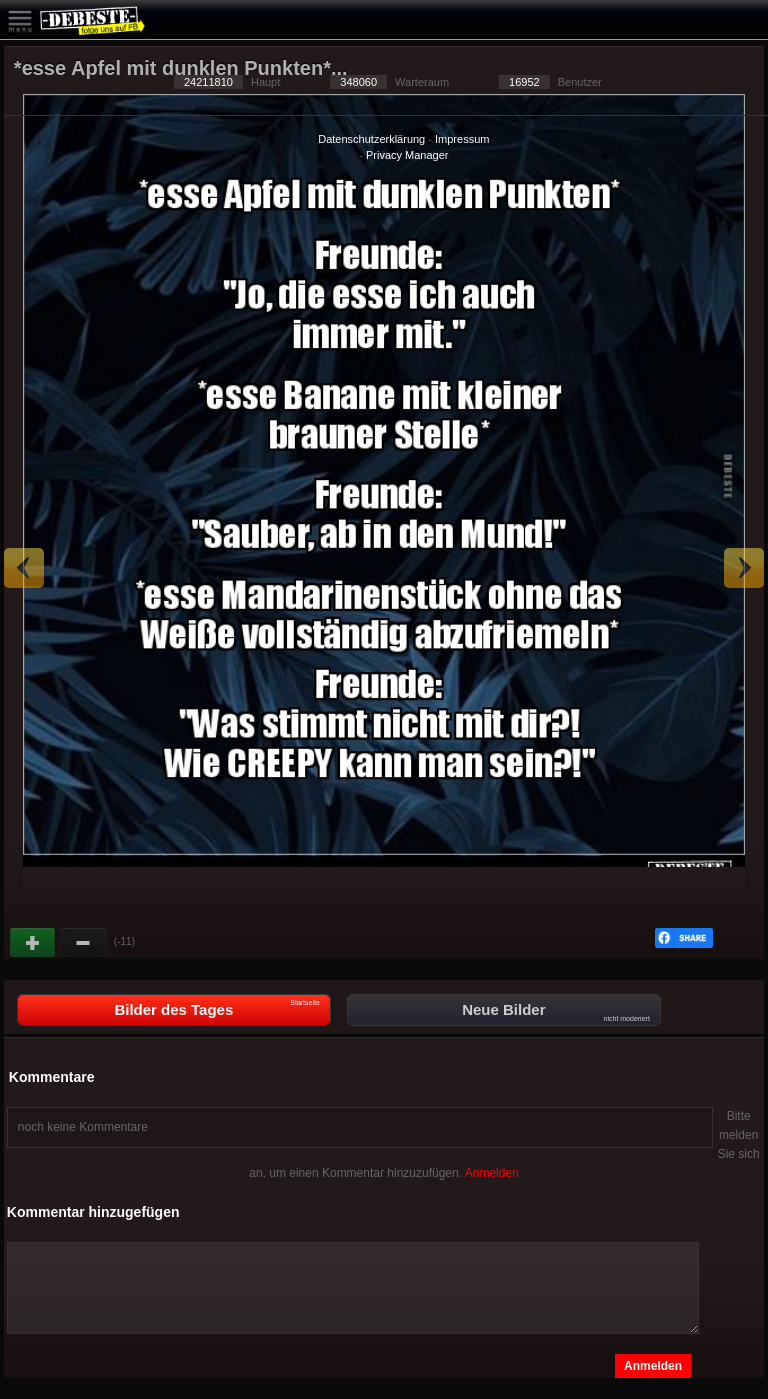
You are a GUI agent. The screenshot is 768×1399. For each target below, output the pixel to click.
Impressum (462, 139)
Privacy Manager (407, 155)
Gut (34, 943)
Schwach (84, 943)
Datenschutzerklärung (371, 139)
